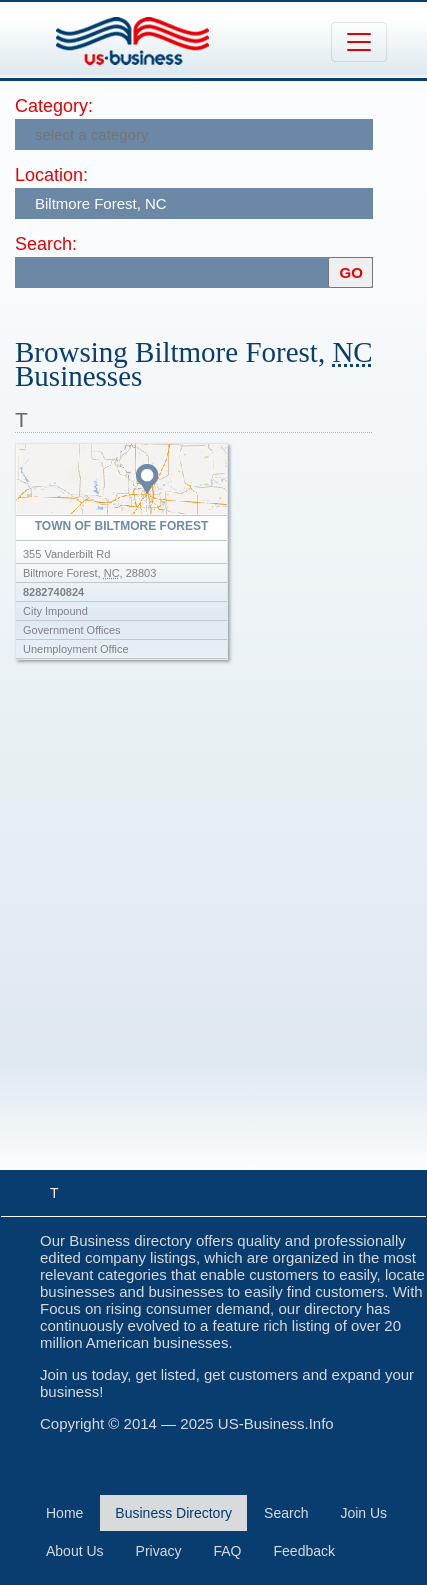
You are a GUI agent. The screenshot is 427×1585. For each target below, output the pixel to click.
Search (286, 1513)
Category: (54, 106)
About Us (75, 1551)
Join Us (363, 1513)
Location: (51, 175)
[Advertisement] (213, 934)
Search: (46, 244)
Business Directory (173, 1513)
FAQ (228, 1551)
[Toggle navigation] (359, 42)
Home (64, 1513)
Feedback (304, 1551)
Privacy (159, 1551)
